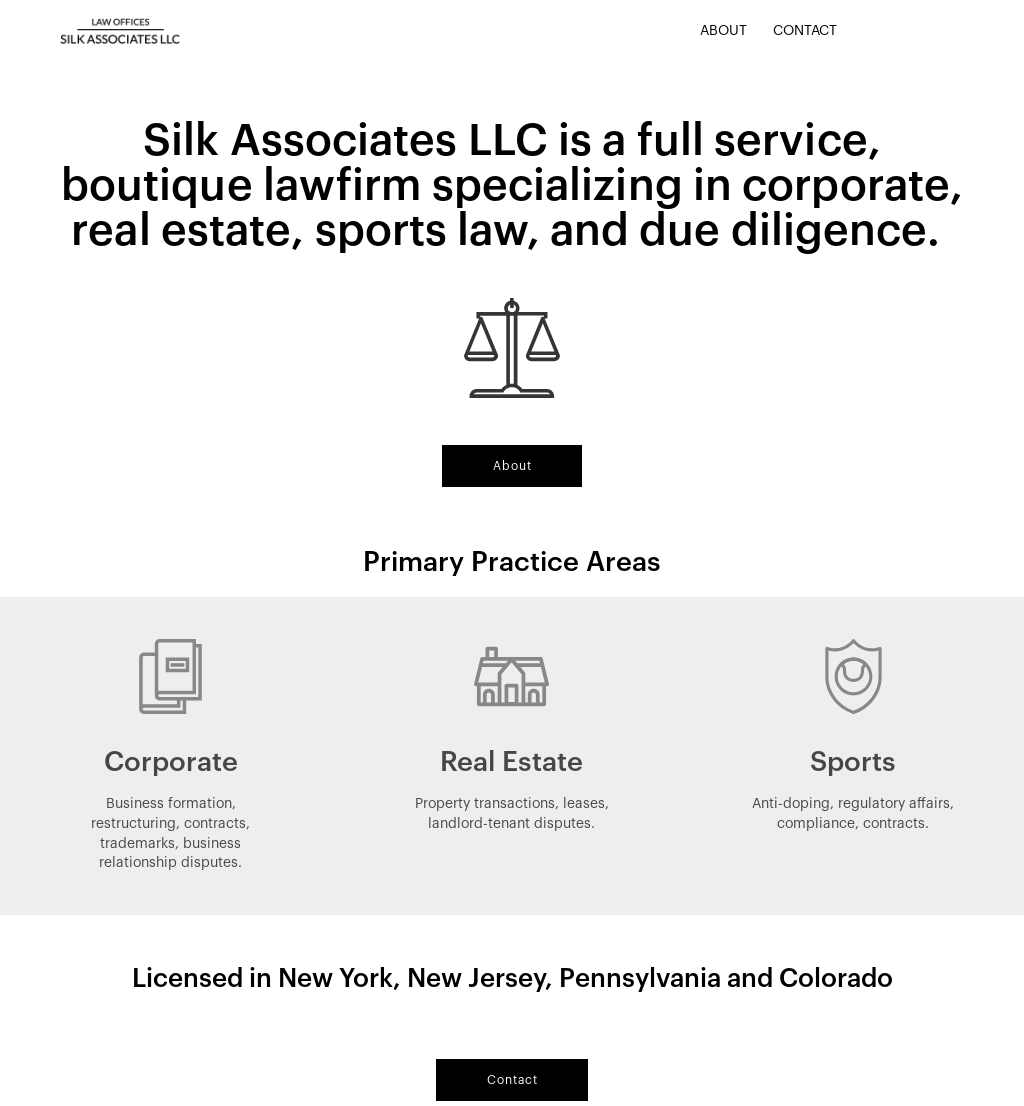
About (723, 31)
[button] (512, 466)
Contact (805, 31)
